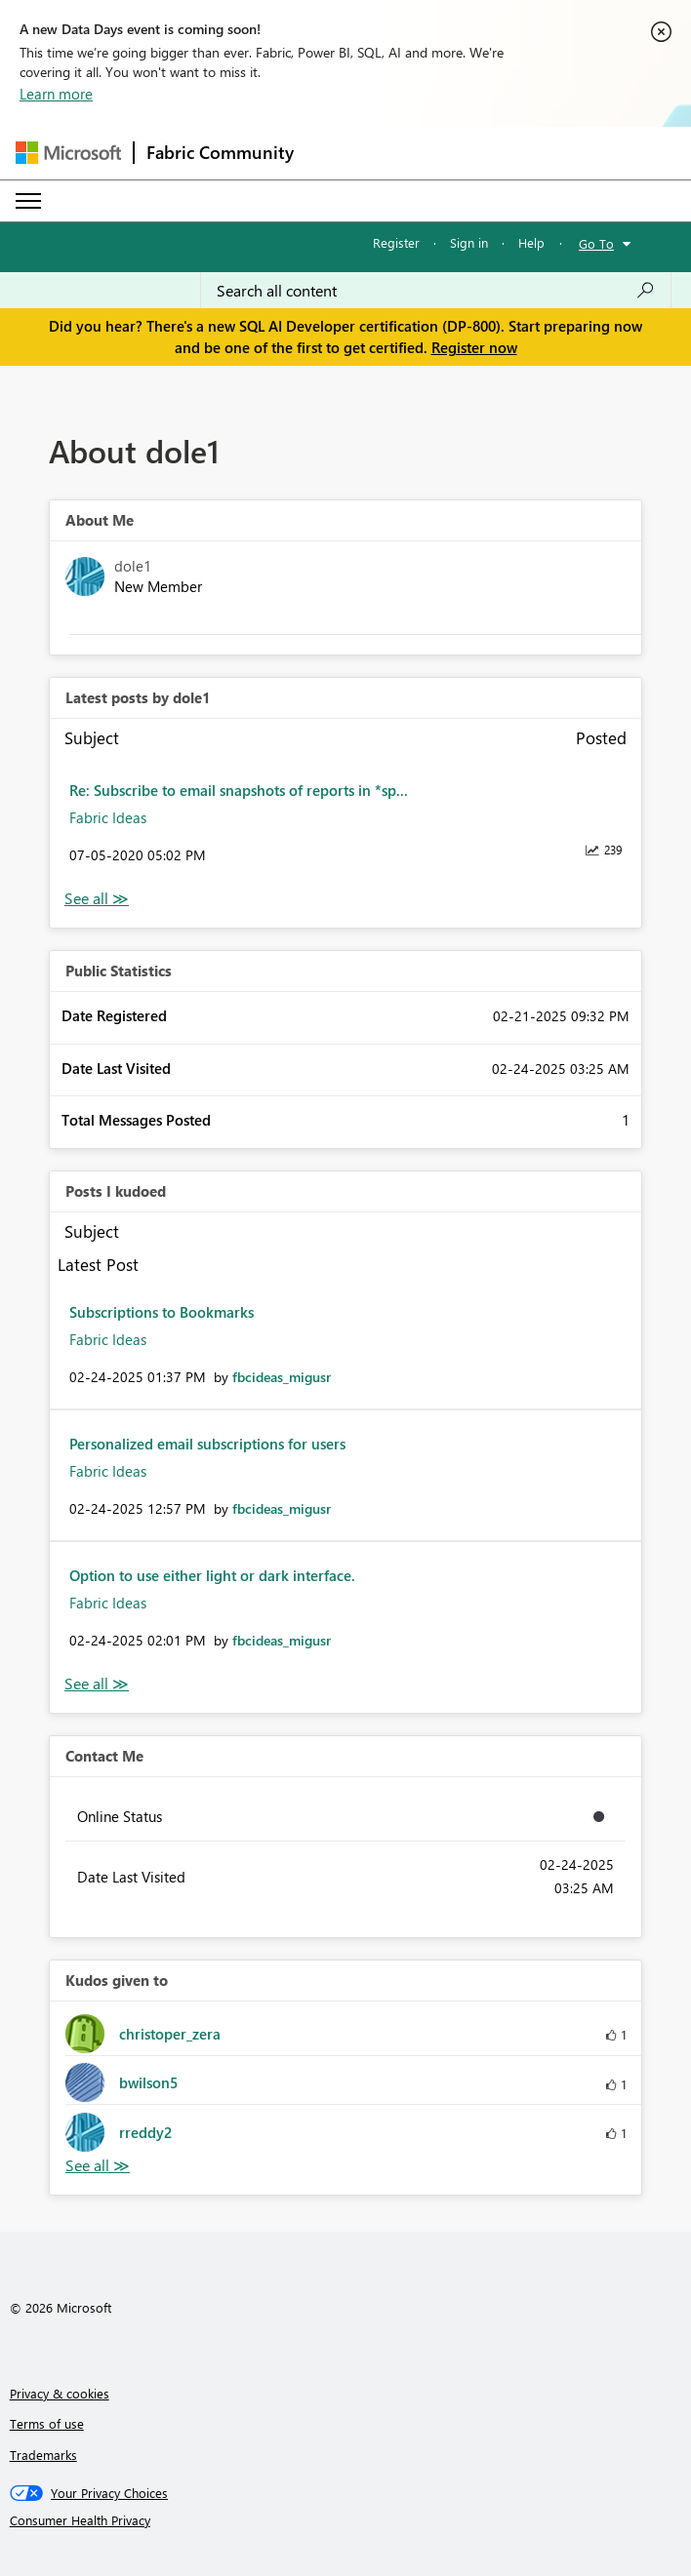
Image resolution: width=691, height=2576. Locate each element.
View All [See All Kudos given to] (97, 2166)
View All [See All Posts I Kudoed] (96, 1684)
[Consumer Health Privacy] (346, 2520)
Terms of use (47, 2423)
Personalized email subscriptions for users (207, 1443)
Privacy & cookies (59, 2393)
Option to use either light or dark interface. (212, 1575)
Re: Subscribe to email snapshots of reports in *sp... (238, 790)
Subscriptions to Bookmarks (161, 1312)
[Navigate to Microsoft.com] (68, 152)
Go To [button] (596, 243)
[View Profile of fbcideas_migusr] (281, 1376)
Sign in (469, 242)
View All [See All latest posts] (96, 899)
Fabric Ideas (107, 817)
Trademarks (43, 2454)
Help (531, 242)
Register (396, 242)
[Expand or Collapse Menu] (28, 200)
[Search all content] (435, 290)
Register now (474, 347)
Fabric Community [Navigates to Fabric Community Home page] (220, 152)
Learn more (56, 93)
